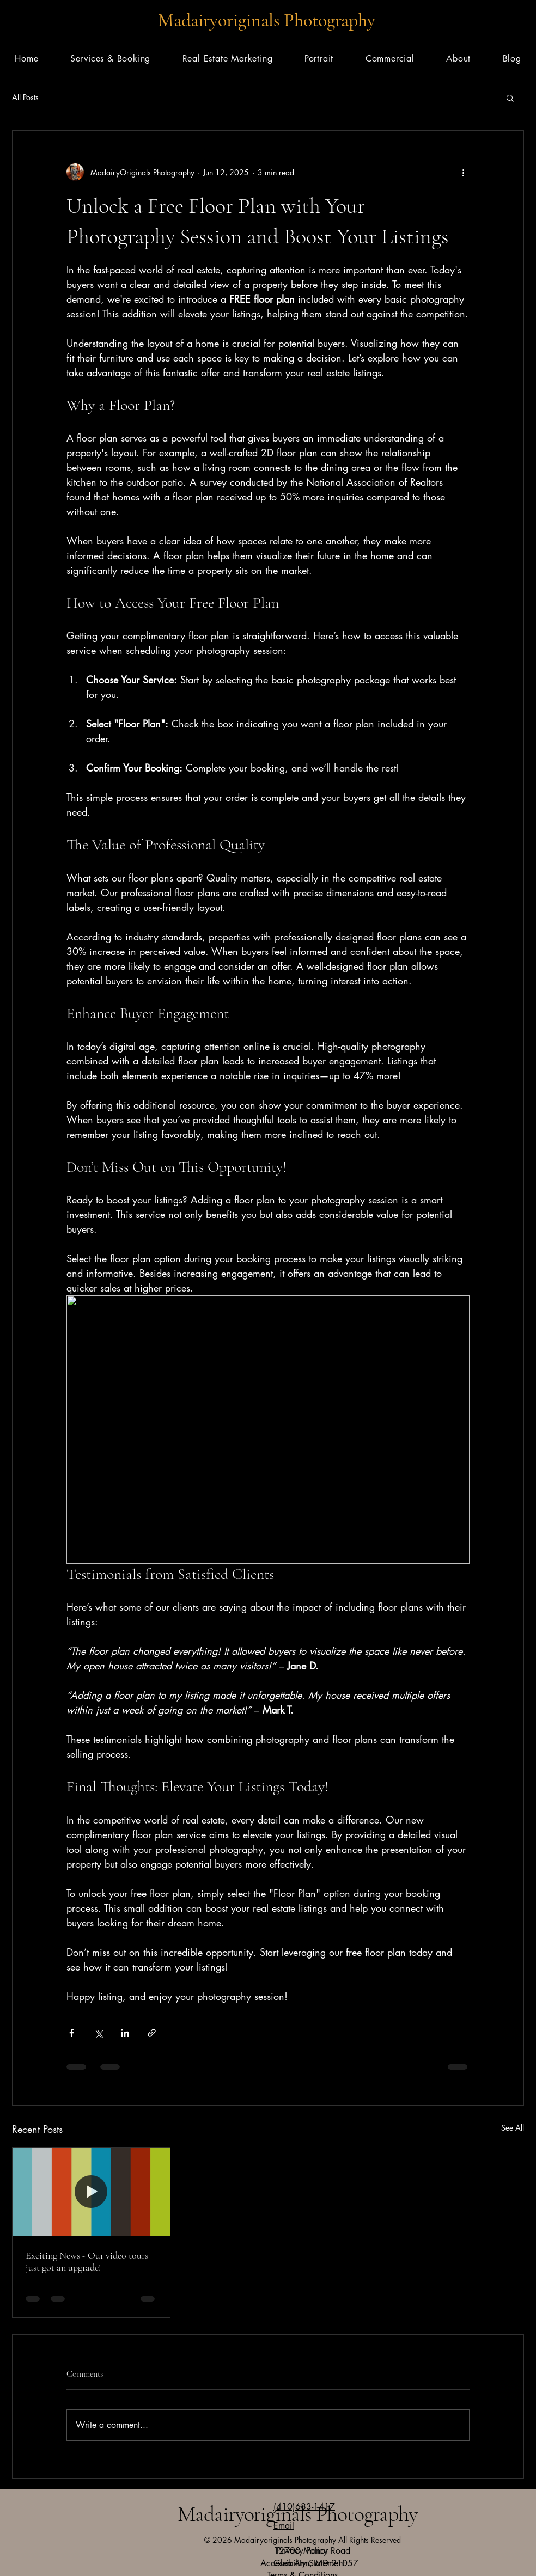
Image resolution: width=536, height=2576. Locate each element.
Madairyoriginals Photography (266, 20)
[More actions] (463, 172)
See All (512, 2127)
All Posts (25, 97)
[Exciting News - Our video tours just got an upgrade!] (91, 2192)
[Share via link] (152, 2033)
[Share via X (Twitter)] (98, 2033)
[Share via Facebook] (71, 2033)
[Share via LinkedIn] (125, 2033)
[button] (510, 97)
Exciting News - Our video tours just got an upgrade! (87, 2261)
